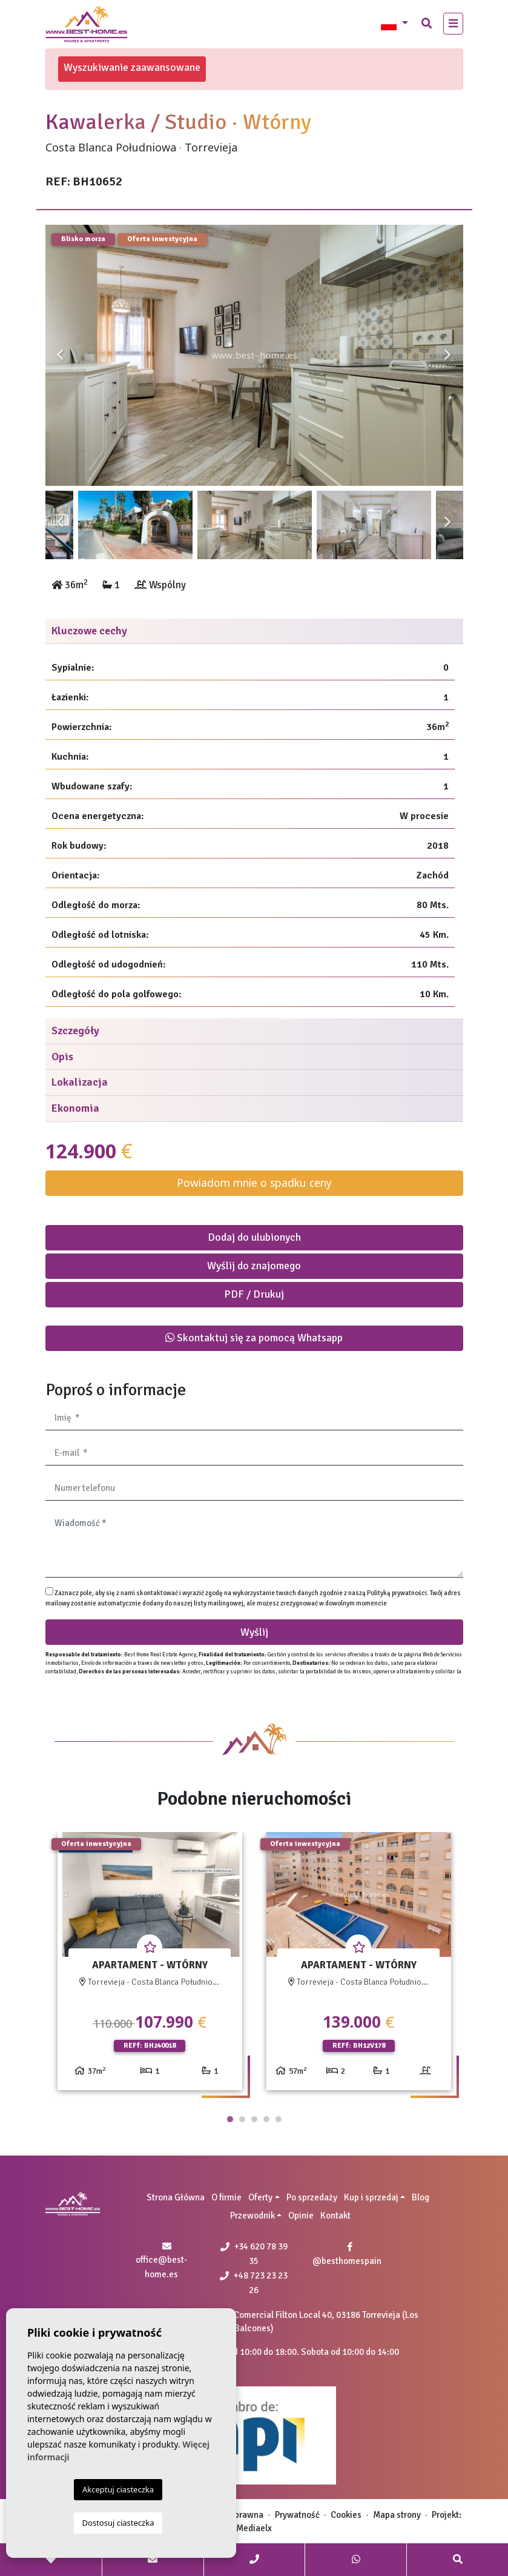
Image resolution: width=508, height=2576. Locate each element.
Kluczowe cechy (89, 630)
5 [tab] (278, 2119)
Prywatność (297, 2514)
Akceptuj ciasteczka (118, 2489)
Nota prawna (238, 2514)
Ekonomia (75, 1108)
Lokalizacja (79, 1082)
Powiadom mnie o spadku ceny (254, 1182)
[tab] (254, 632)
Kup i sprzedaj (371, 2197)
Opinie (301, 2215)
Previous (60, 355)
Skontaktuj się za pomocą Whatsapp (254, 1337)
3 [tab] (254, 2119)
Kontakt (335, 2215)
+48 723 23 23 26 (254, 2282)
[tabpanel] (149, 1965)
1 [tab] (230, 2119)
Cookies (346, 2514)
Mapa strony (397, 2514)
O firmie (226, 2197)
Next (448, 355)
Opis (62, 1056)
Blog (420, 2197)
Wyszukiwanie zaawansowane (132, 67)
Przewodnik (252, 2215)
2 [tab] (242, 2119)
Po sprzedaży (311, 2197)
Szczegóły (75, 1030)
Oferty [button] (260, 2197)
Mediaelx (254, 2528)
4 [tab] (266, 2119)
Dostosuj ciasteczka (118, 2522)
